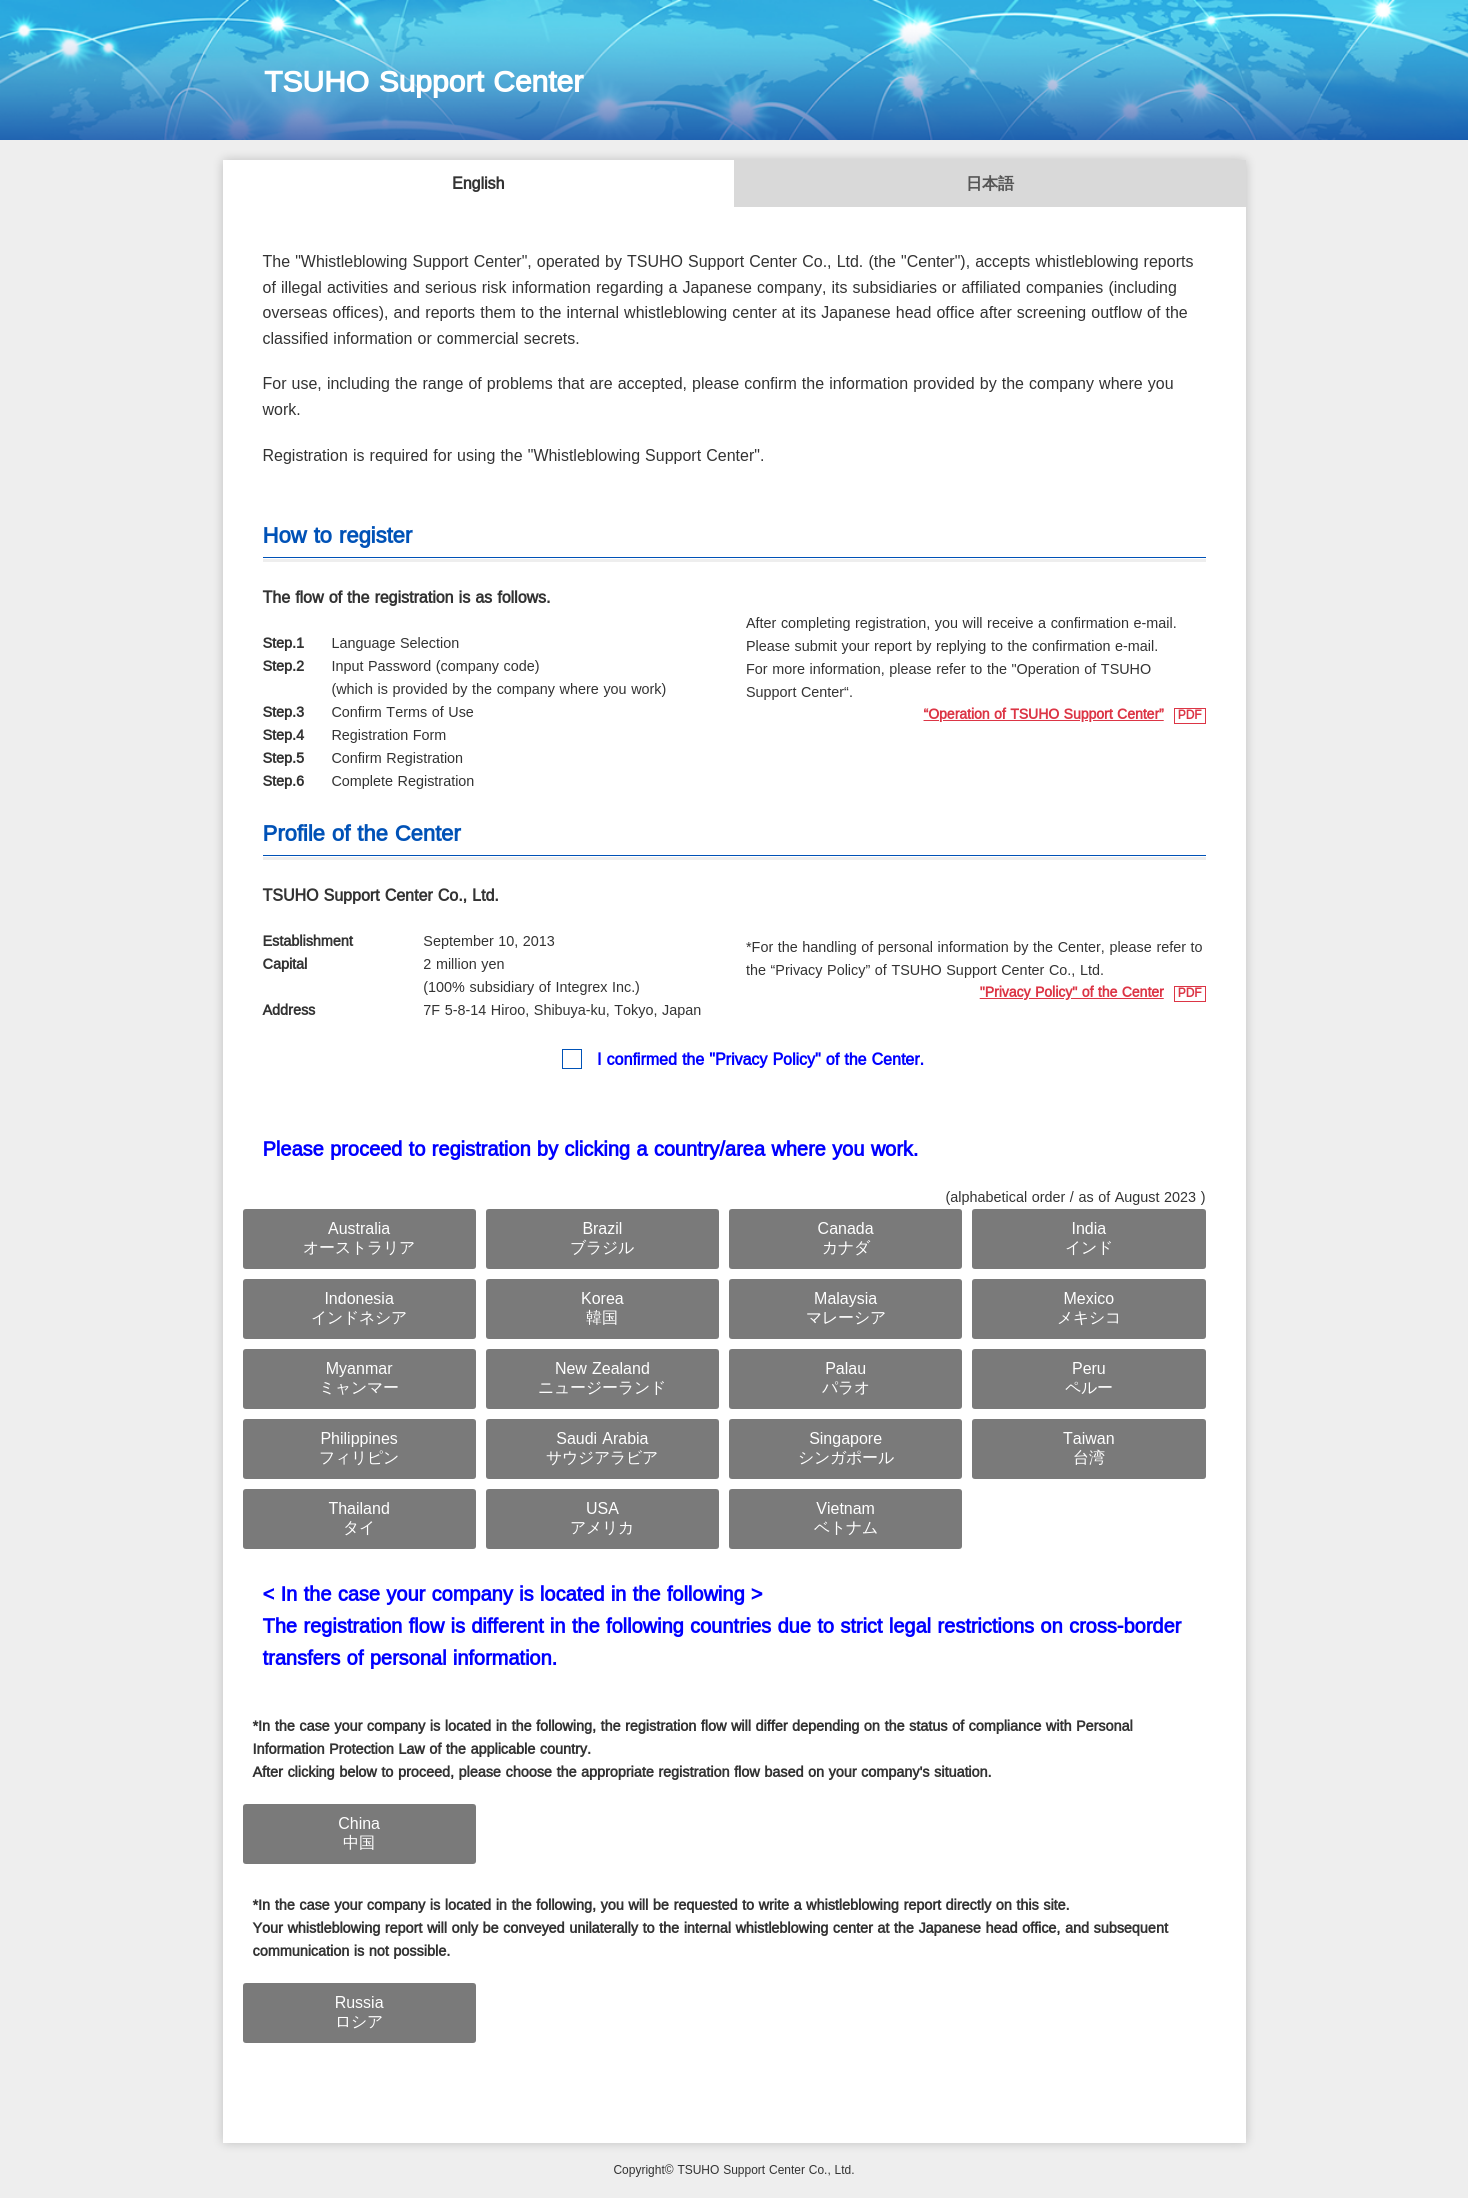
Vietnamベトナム (846, 1519)
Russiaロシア (359, 2013)
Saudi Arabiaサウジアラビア (602, 1449)
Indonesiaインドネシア (359, 1309)
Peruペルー (1089, 1379)
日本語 (990, 184)
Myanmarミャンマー (359, 1379)
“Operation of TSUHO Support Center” (1044, 715)
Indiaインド (1089, 1239)
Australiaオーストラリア (359, 1239)
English (478, 184)
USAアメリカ (602, 1519)
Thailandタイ (358, 1519)
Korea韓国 (602, 1309)
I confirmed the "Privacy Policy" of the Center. (760, 1060)
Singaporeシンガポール (846, 1449)
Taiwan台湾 (1089, 1449)
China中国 (359, 1834)
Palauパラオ (846, 1379)
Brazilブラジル (602, 1239)
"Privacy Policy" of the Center (1072, 993)
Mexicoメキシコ (1089, 1309)
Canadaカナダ (846, 1239)
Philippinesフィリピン (359, 1449)
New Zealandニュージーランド (602, 1379)
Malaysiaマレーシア (846, 1309)
